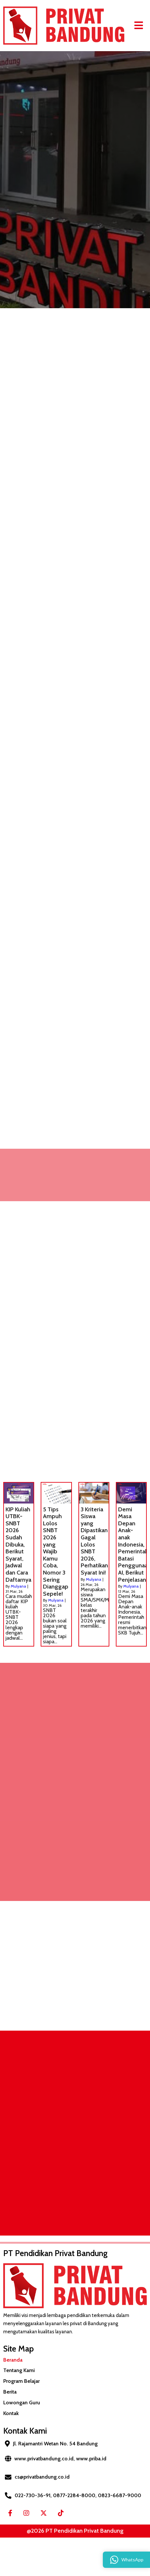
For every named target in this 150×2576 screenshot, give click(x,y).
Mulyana (18, 1586)
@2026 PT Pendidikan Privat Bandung (75, 2530)
